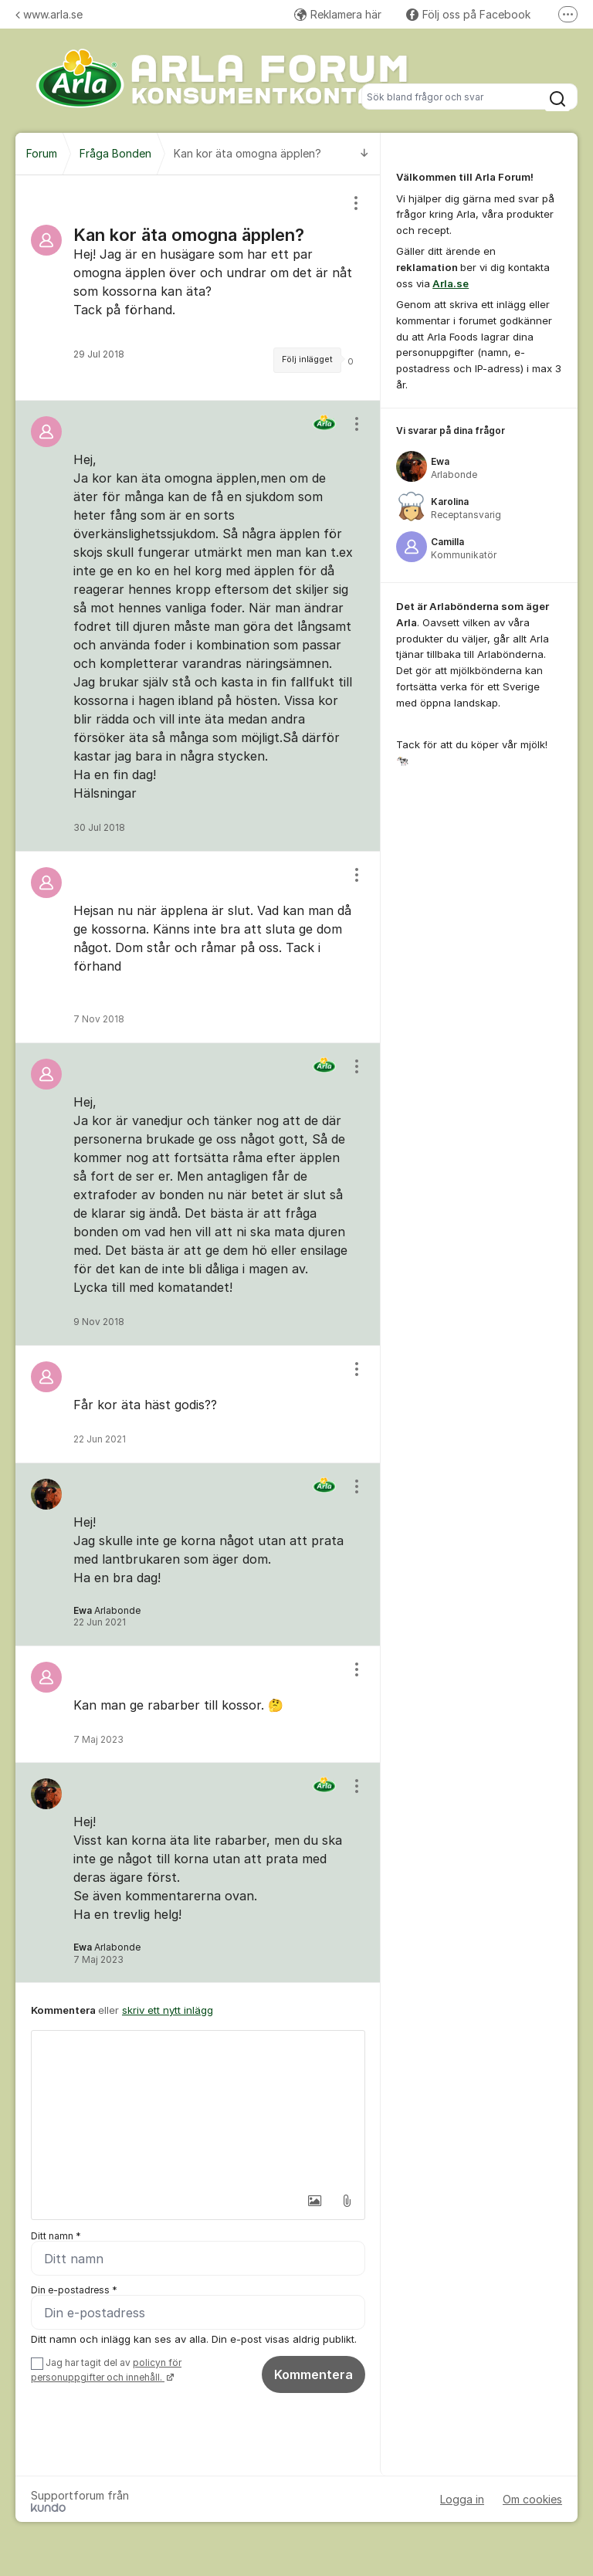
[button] (314, 2200)
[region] (198, 287)
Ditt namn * (56, 2236)
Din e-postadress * (74, 2290)
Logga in (462, 2499)
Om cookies (532, 2499)
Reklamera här (337, 14)
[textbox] (198, 2108)
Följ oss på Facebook (468, 14)
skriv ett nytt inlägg (167, 2010)
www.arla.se (49, 14)
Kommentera (313, 2374)
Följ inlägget (307, 359)
